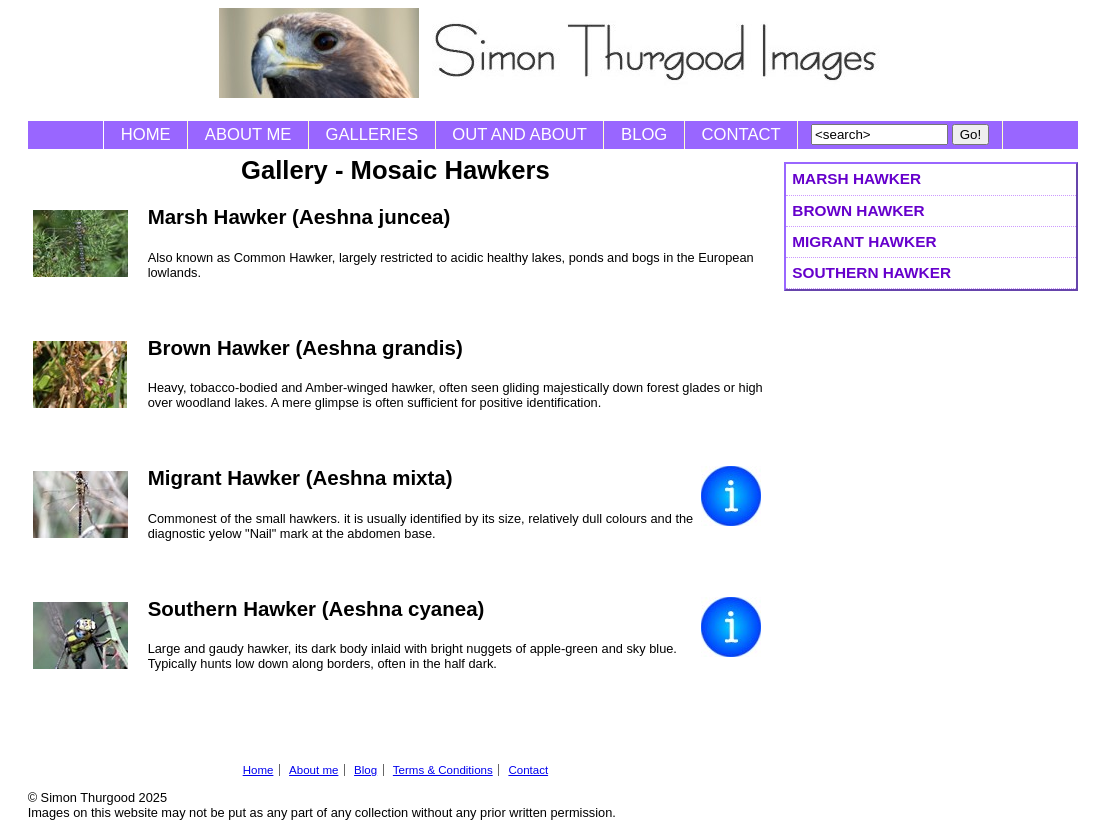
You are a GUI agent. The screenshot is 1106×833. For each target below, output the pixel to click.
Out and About (519, 134)
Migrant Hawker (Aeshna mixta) (300, 477)
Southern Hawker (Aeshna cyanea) (316, 608)
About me (248, 134)
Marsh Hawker (856, 178)
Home (146, 134)
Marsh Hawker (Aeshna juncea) (299, 216)
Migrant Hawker (864, 241)
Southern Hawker (871, 272)
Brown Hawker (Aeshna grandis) (305, 347)
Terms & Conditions (443, 770)
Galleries (372, 134)
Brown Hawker (858, 210)
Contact (741, 134)
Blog (644, 134)
